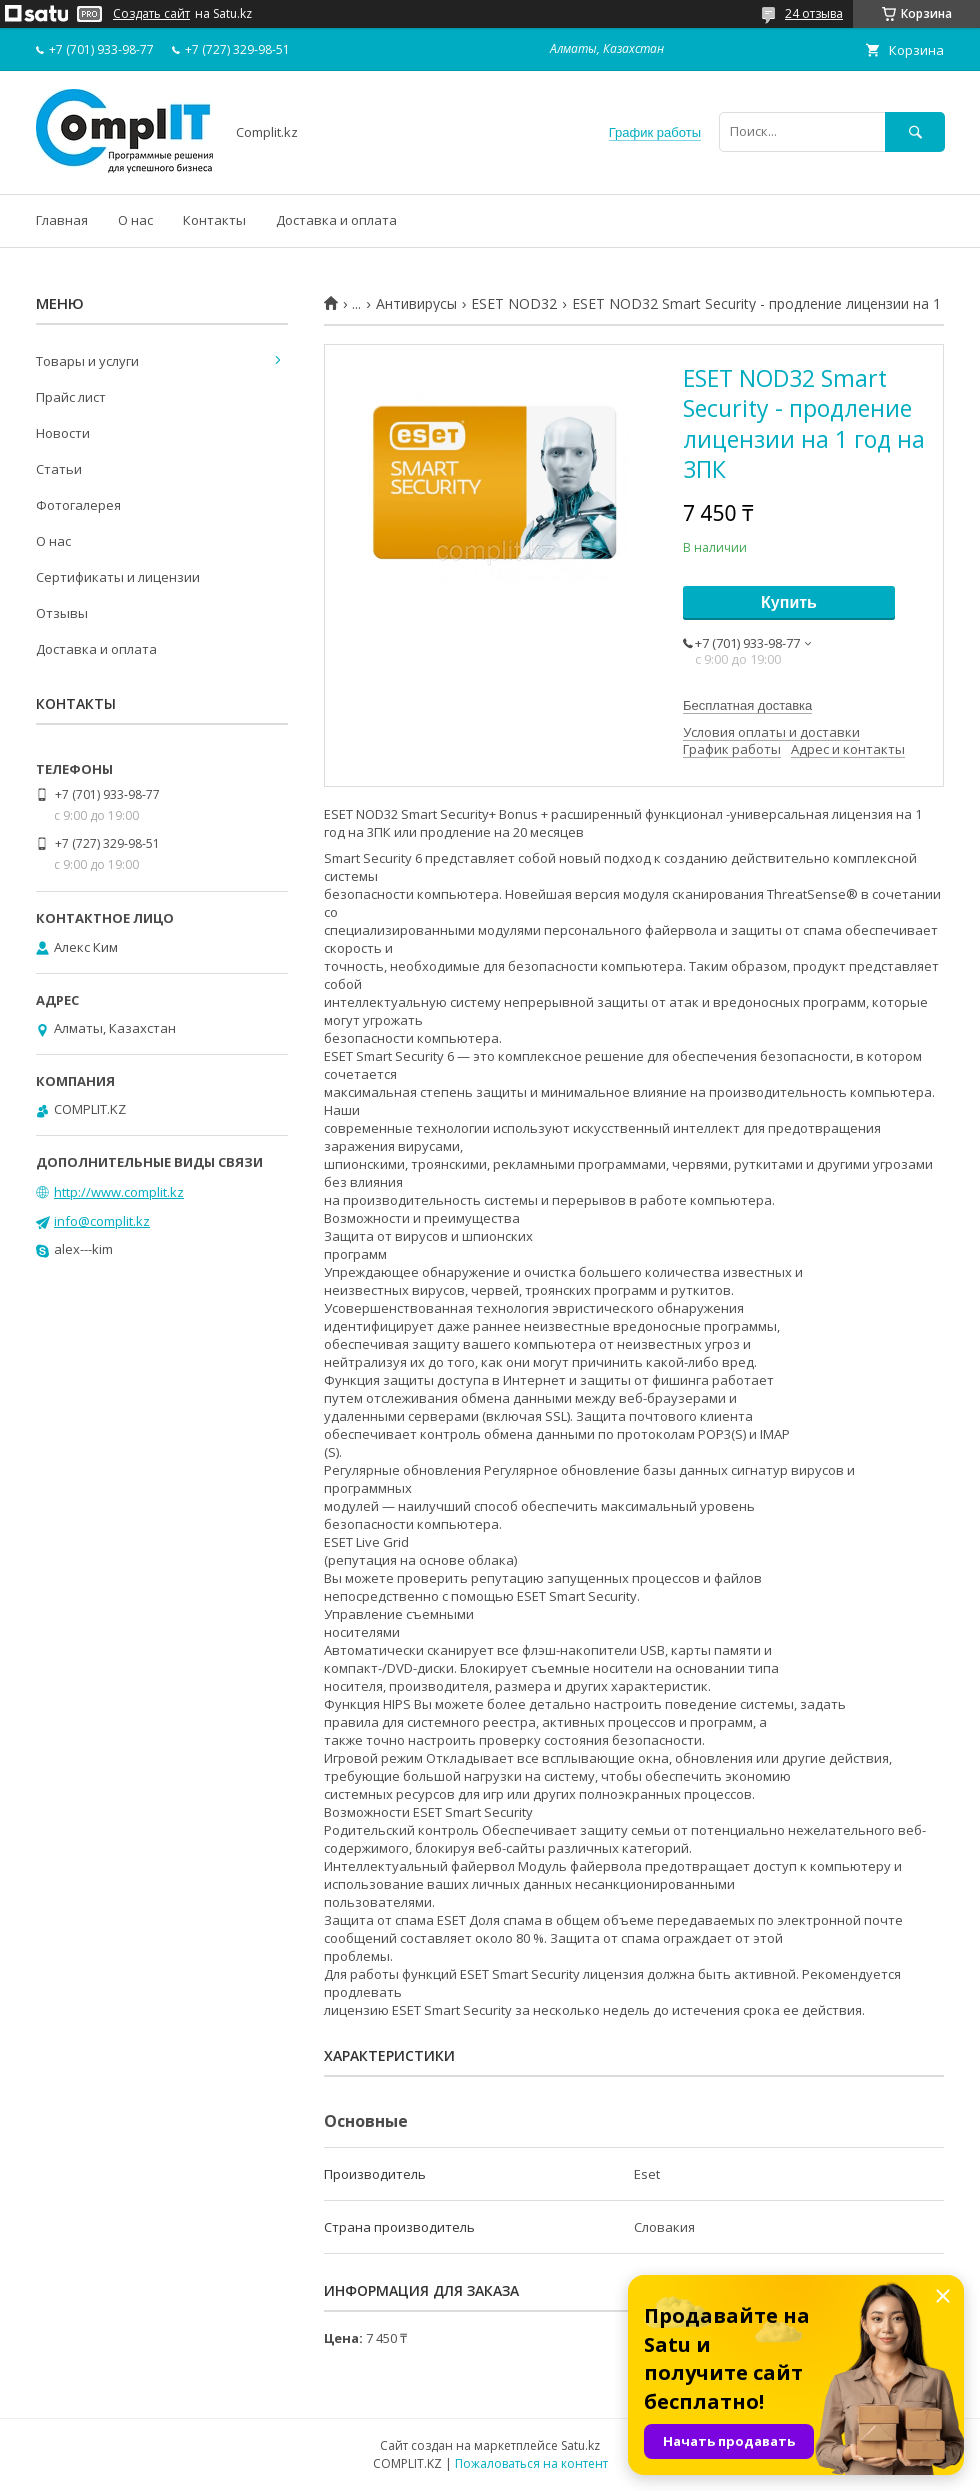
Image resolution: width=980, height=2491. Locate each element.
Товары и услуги (87, 361)
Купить (789, 602)
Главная (62, 220)
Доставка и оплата (336, 220)
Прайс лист (71, 397)
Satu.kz (580, 2445)
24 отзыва (814, 13)
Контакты (214, 220)
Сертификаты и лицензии (118, 577)
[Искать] (915, 131)
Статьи (59, 469)
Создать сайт (151, 14)
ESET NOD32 (514, 304)
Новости (63, 433)
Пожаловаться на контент (531, 2463)
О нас (135, 220)
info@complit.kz (102, 1221)
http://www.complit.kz (119, 1192)
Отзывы (62, 613)
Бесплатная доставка (747, 705)
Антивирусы (416, 304)
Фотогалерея (78, 505)
